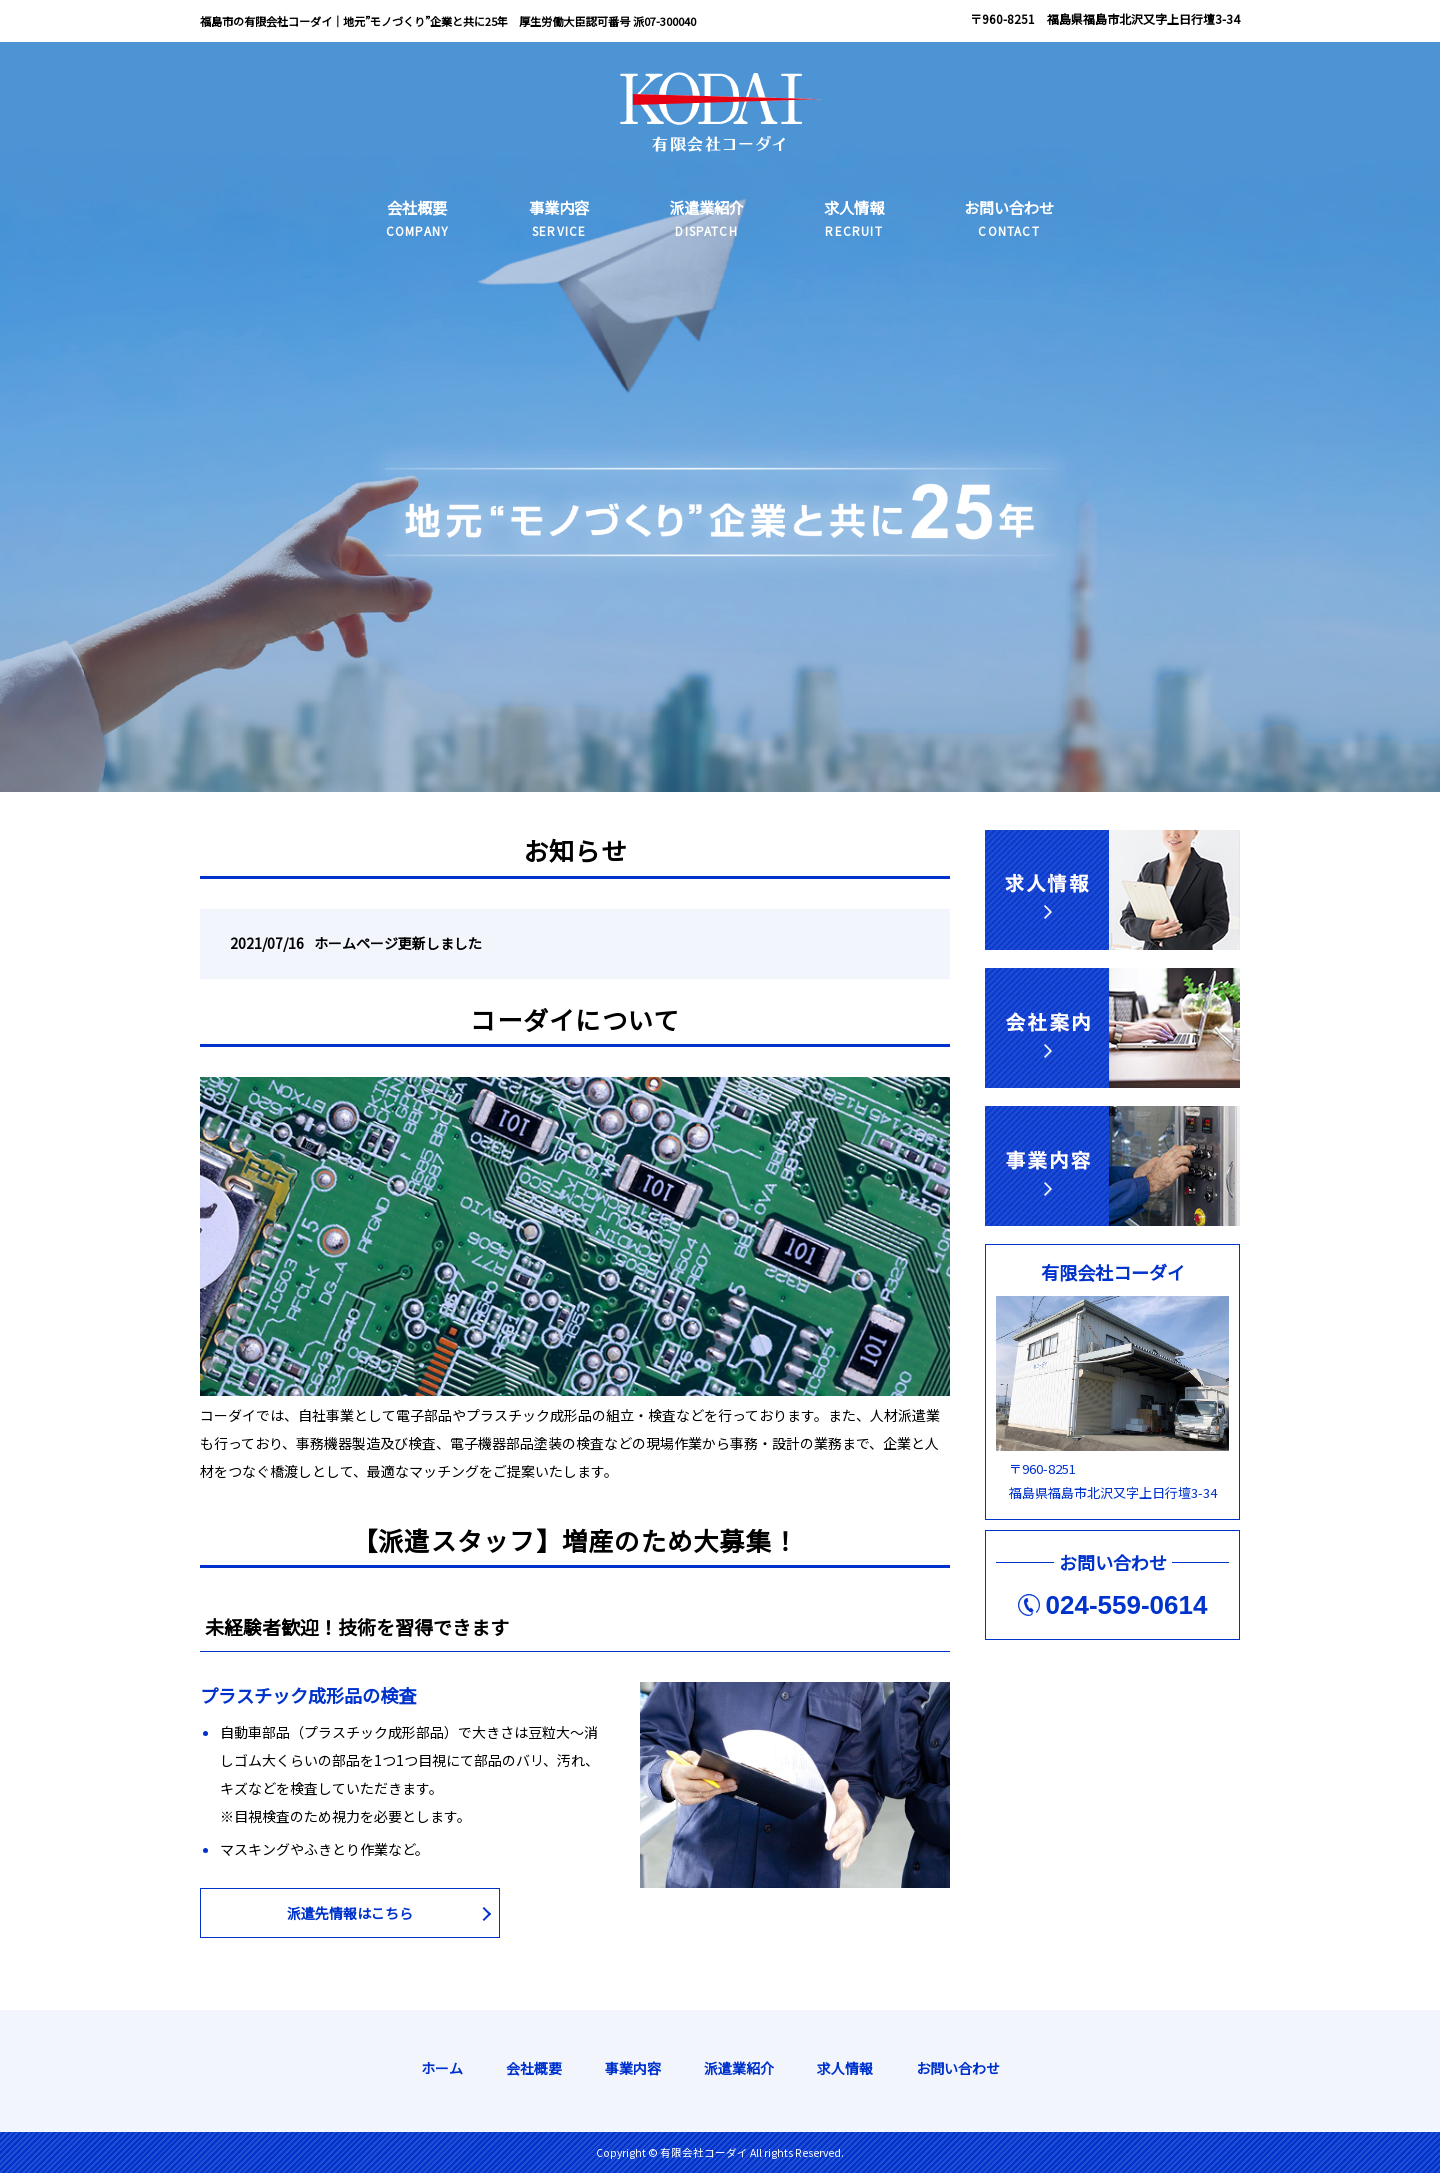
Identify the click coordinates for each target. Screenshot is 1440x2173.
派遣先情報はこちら (350, 1913)
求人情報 (845, 2068)
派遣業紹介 (739, 2068)
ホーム (442, 2068)
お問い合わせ (958, 2068)
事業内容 (633, 2068)
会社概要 (534, 2068)
